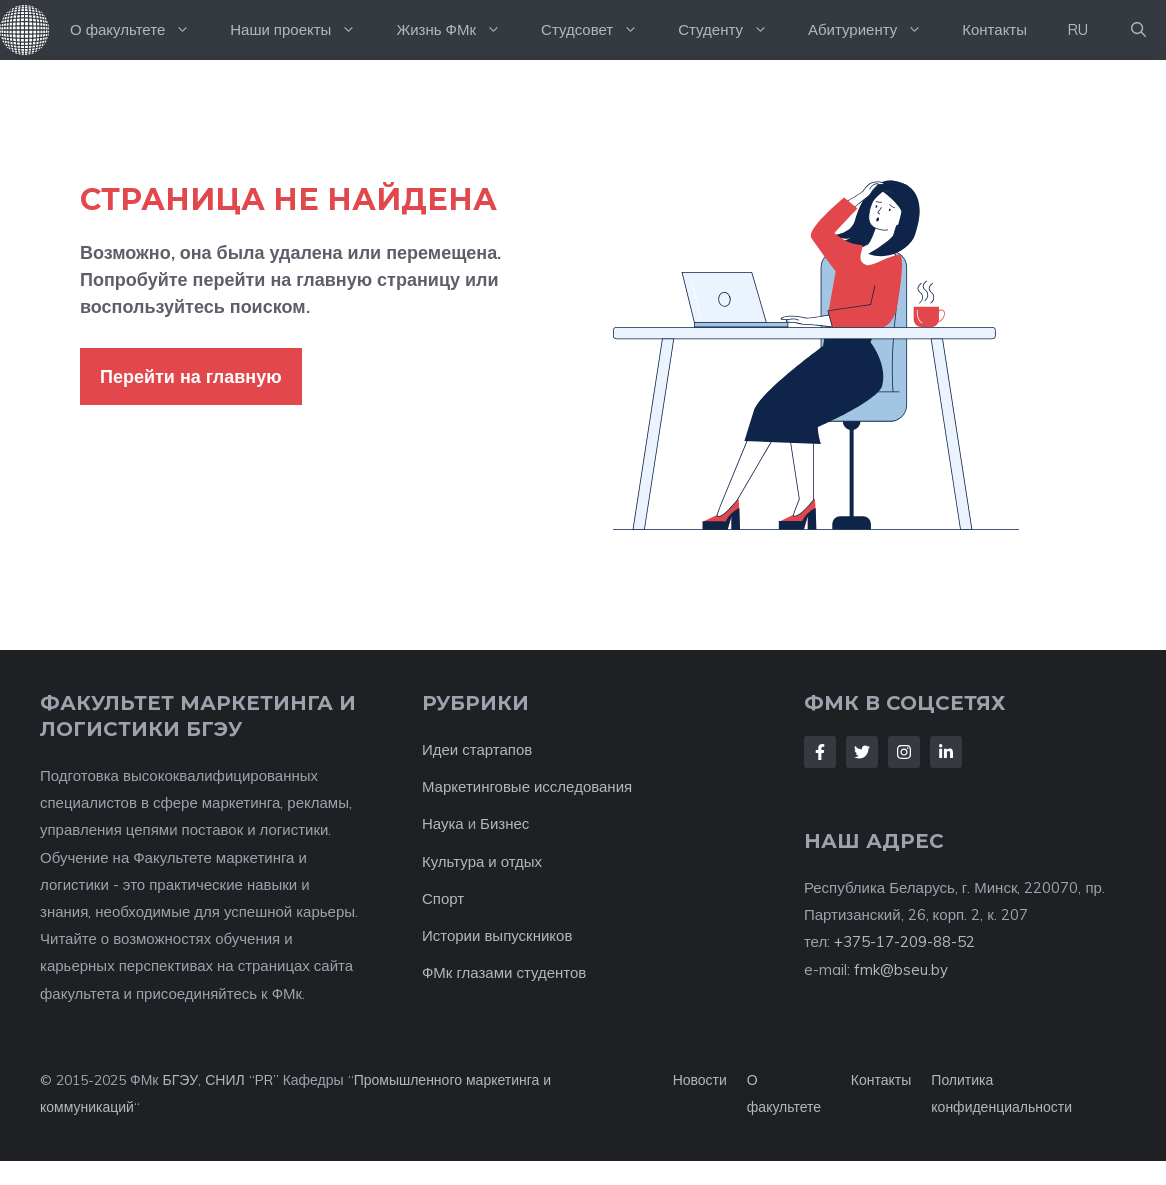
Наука (443, 823)
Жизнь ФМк (458, 30)
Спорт (443, 898)
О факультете (140, 30)
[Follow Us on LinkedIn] (946, 752)
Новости (700, 1080)
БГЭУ (180, 1080)
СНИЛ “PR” (241, 1080)
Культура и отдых (482, 861)
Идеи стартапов (477, 749)
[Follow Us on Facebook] (820, 752)
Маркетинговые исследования (527, 786)
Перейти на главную (191, 376)
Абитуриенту (875, 30)
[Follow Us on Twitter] (862, 752)
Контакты (994, 29)
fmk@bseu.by (901, 969)
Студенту (733, 30)
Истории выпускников (497, 935)
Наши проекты (303, 30)
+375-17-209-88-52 (904, 941)
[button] (1138, 30)
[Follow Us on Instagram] (904, 752)
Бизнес (504, 823)
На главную (25, 30)
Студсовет (599, 30)
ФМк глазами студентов (504, 972)
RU (1077, 29)
